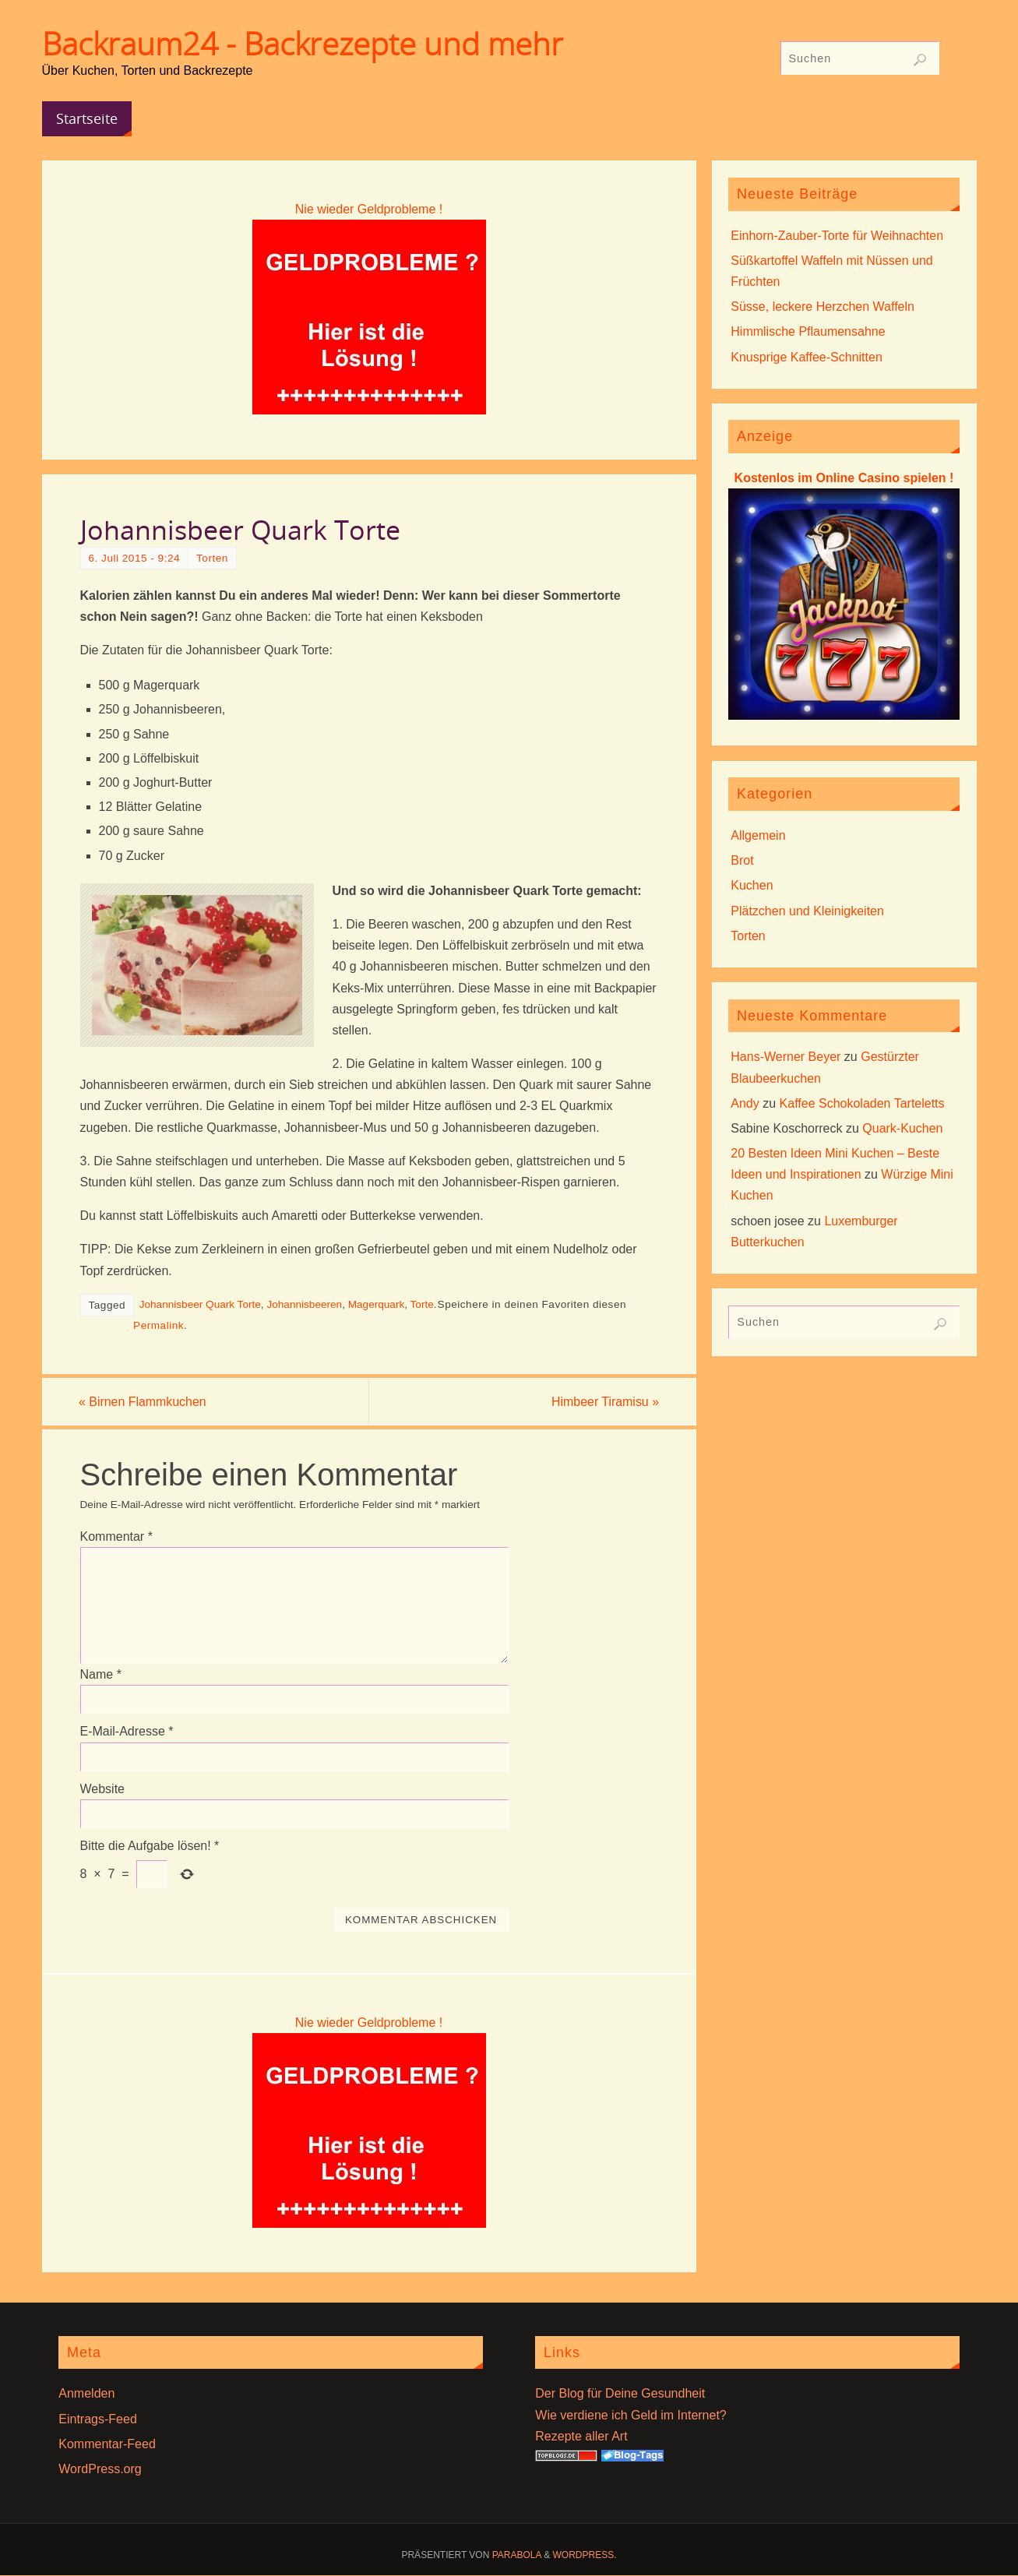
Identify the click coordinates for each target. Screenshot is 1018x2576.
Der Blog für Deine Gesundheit (620, 2394)
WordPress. (585, 2555)
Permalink (158, 1325)
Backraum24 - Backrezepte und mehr (302, 43)
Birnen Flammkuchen (144, 1401)
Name (101, 1674)
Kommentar (116, 1536)
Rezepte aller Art (581, 2436)
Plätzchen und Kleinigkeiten (807, 911)
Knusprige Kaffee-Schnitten (806, 357)
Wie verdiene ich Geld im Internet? (630, 2415)
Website (102, 1788)
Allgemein (758, 835)
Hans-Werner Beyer (785, 1056)
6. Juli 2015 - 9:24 (135, 558)
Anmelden (86, 2394)
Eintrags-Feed (97, 2419)
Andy (745, 1103)
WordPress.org (99, 2469)
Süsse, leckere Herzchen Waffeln (822, 306)
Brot (742, 860)
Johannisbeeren (304, 1304)
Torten (212, 558)
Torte (422, 1304)
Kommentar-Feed (107, 2444)
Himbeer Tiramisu (604, 1401)
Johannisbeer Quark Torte (200, 1304)
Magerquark (376, 1304)
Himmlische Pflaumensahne (808, 331)
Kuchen (752, 885)
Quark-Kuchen (902, 1128)
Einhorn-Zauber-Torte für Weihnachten (837, 235)
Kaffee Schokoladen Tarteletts (862, 1103)
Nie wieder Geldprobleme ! (368, 209)
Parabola (516, 2555)
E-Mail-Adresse (127, 1732)
